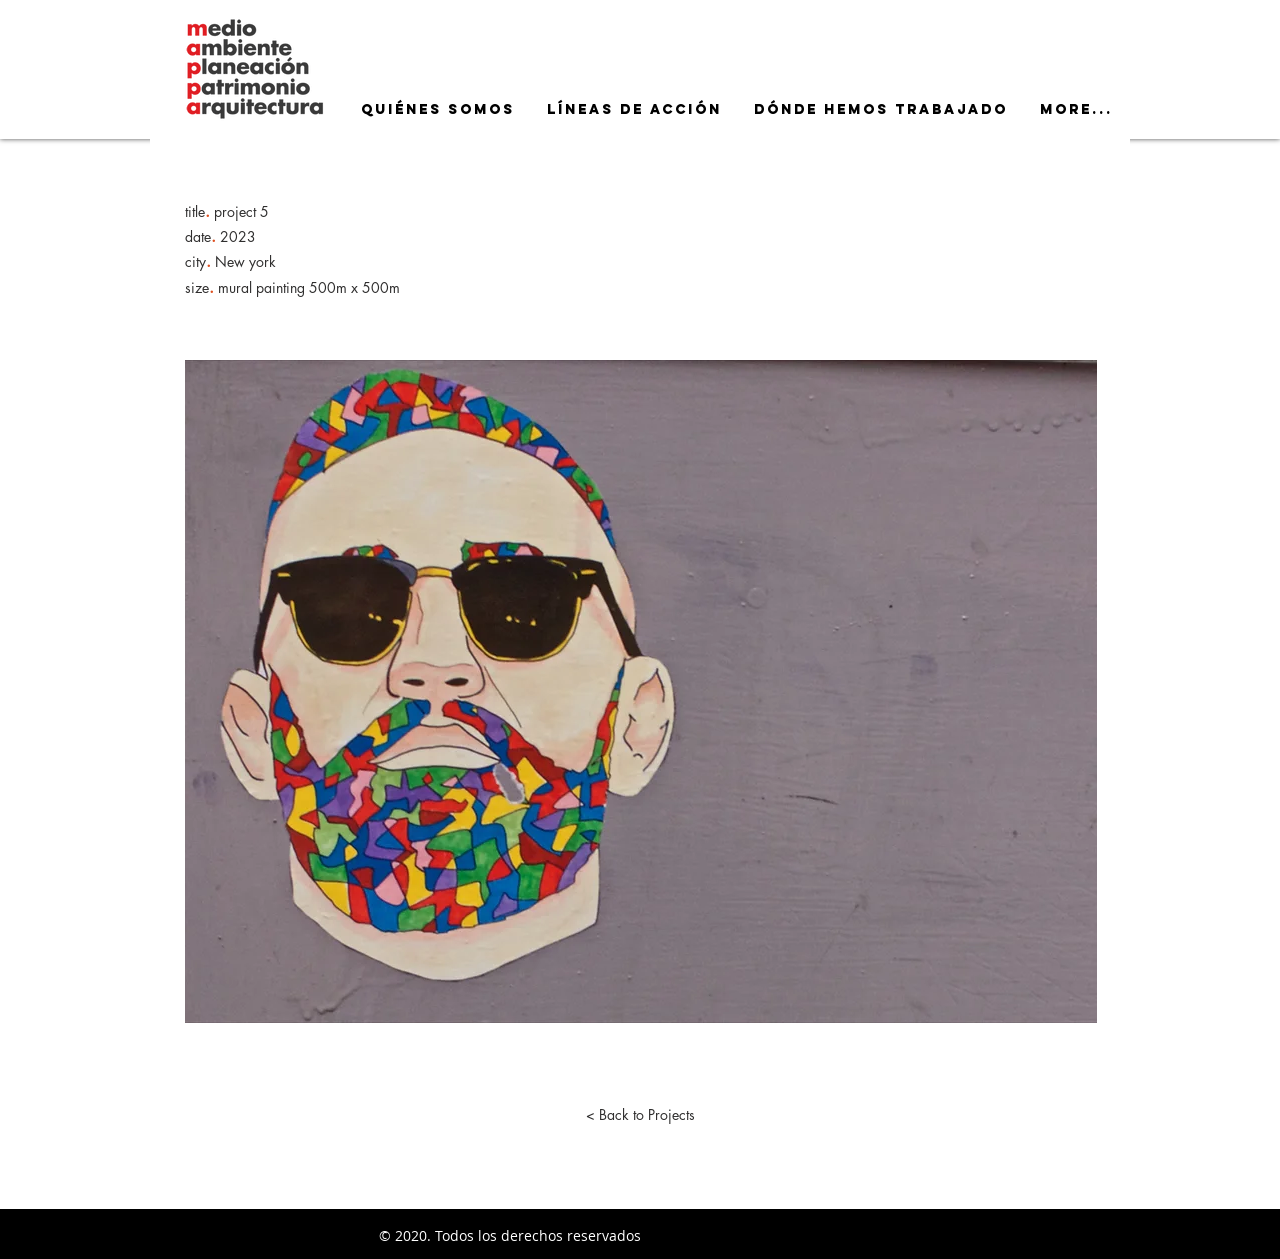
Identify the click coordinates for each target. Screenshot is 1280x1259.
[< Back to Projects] (640, 1115)
